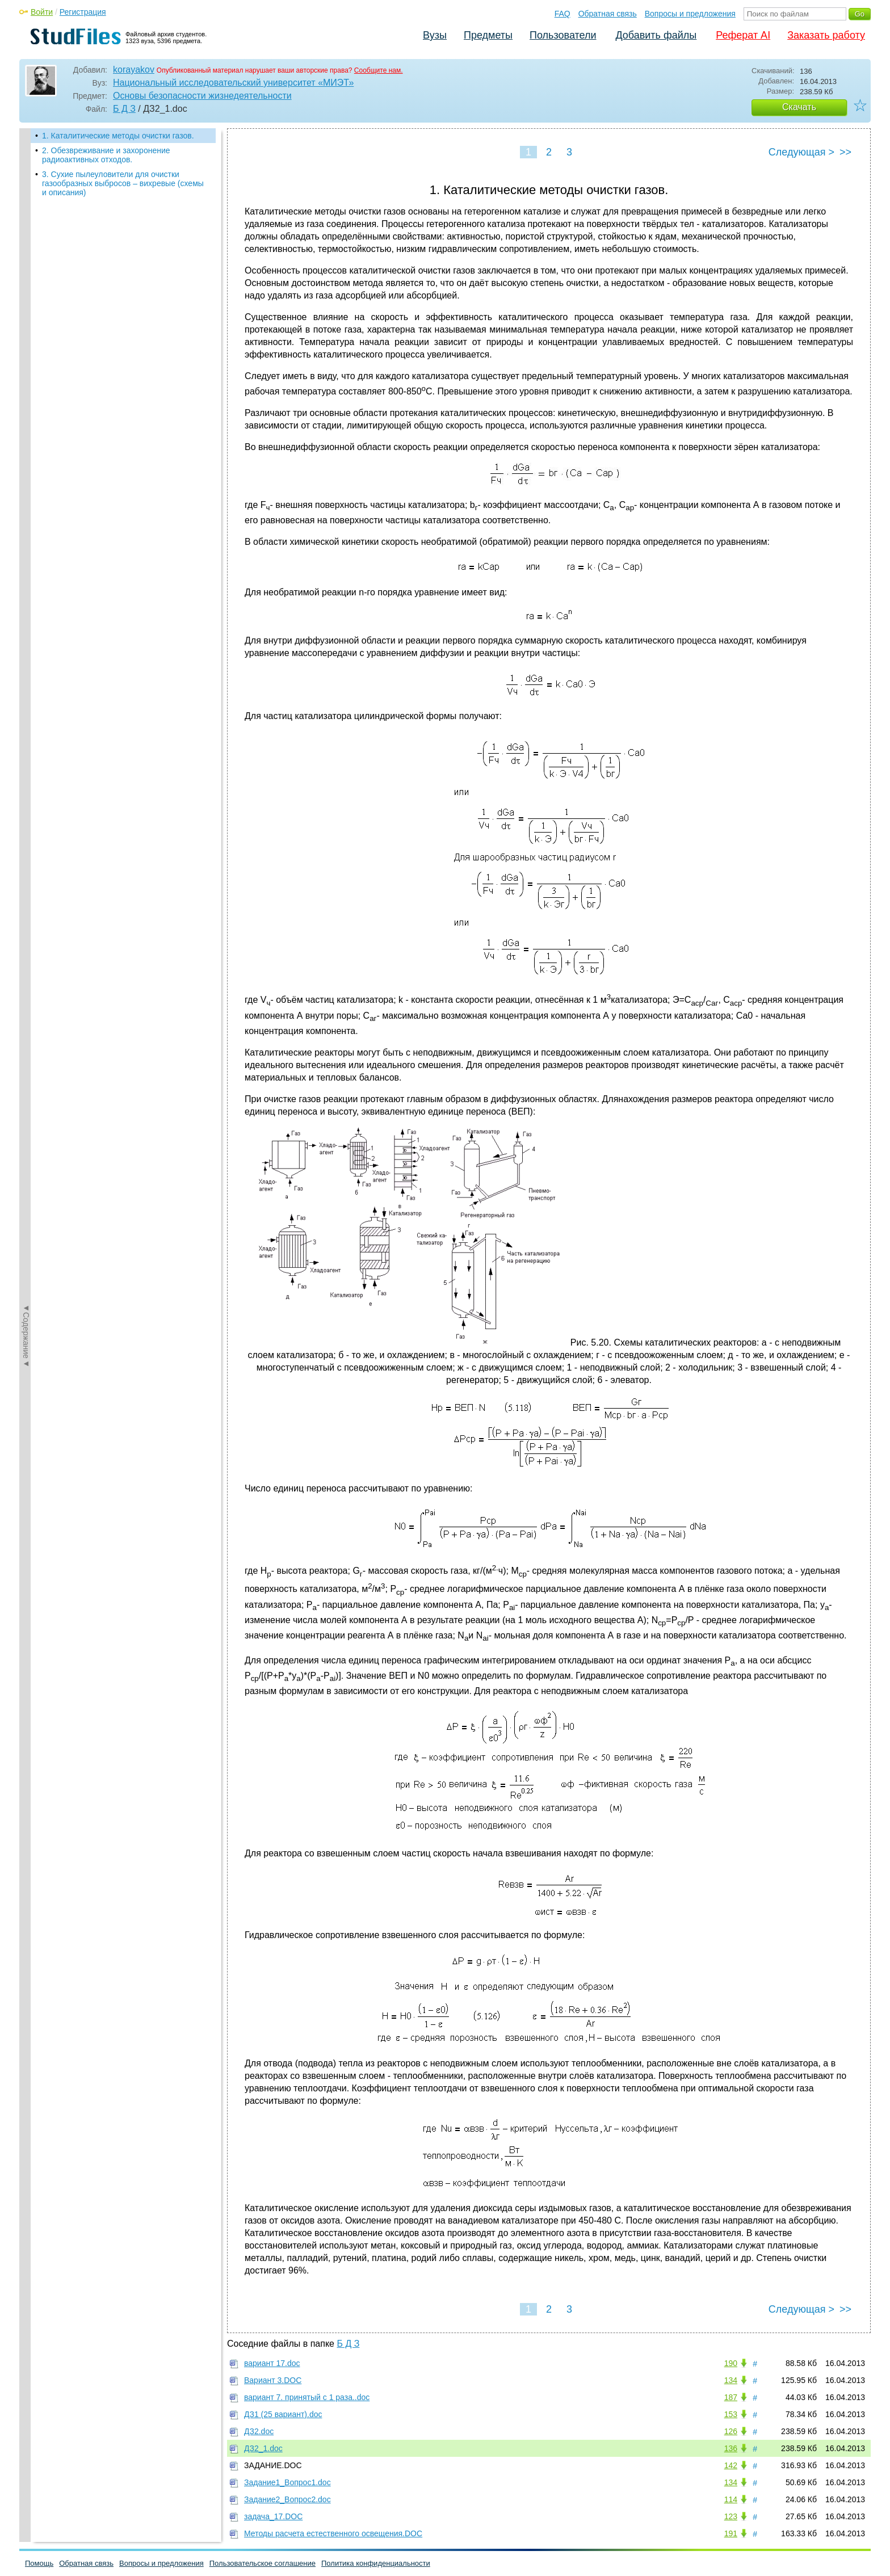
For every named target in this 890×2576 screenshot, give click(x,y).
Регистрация (83, 11)
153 (730, 2414)
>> (845, 152)
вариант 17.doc (272, 2363)
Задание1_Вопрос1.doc (287, 2482)
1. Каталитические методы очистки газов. (118, 135)
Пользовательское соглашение (262, 2563)
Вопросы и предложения (690, 13)
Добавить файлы (655, 35)
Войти (42, 11)
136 (730, 2448)
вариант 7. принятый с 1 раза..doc (307, 2397)
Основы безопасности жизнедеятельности (202, 95)
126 (730, 2431)
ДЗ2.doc (259, 2431)
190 (730, 2363)
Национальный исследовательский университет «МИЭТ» (233, 82)
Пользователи (563, 35)
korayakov (133, 69)
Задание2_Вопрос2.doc (287, 2499)
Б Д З (124, 109)
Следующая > (801, 152)
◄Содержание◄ (26, 327)
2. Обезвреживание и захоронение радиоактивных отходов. (106, 155)
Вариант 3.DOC (272, 2380)
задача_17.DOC (273, 2516)
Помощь (39, 2563)
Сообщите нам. (378, 70)
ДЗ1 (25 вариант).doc (283, 2414)
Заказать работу (826, 35)
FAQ (562, 13)
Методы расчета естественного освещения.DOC (333, 2533)
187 (730, 2397)
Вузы (435, 35)
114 (730, 2499)
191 (730, 2533)
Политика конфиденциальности (375, 2563)
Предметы (488, 35)
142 (730, 2465)
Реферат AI (743, 35)
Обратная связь (607, 13)
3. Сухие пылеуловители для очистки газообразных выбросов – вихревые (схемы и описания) (123, 183)
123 (730, 2516)
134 (730, 2380)
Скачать (799, 107)
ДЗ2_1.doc (263, 2448)
